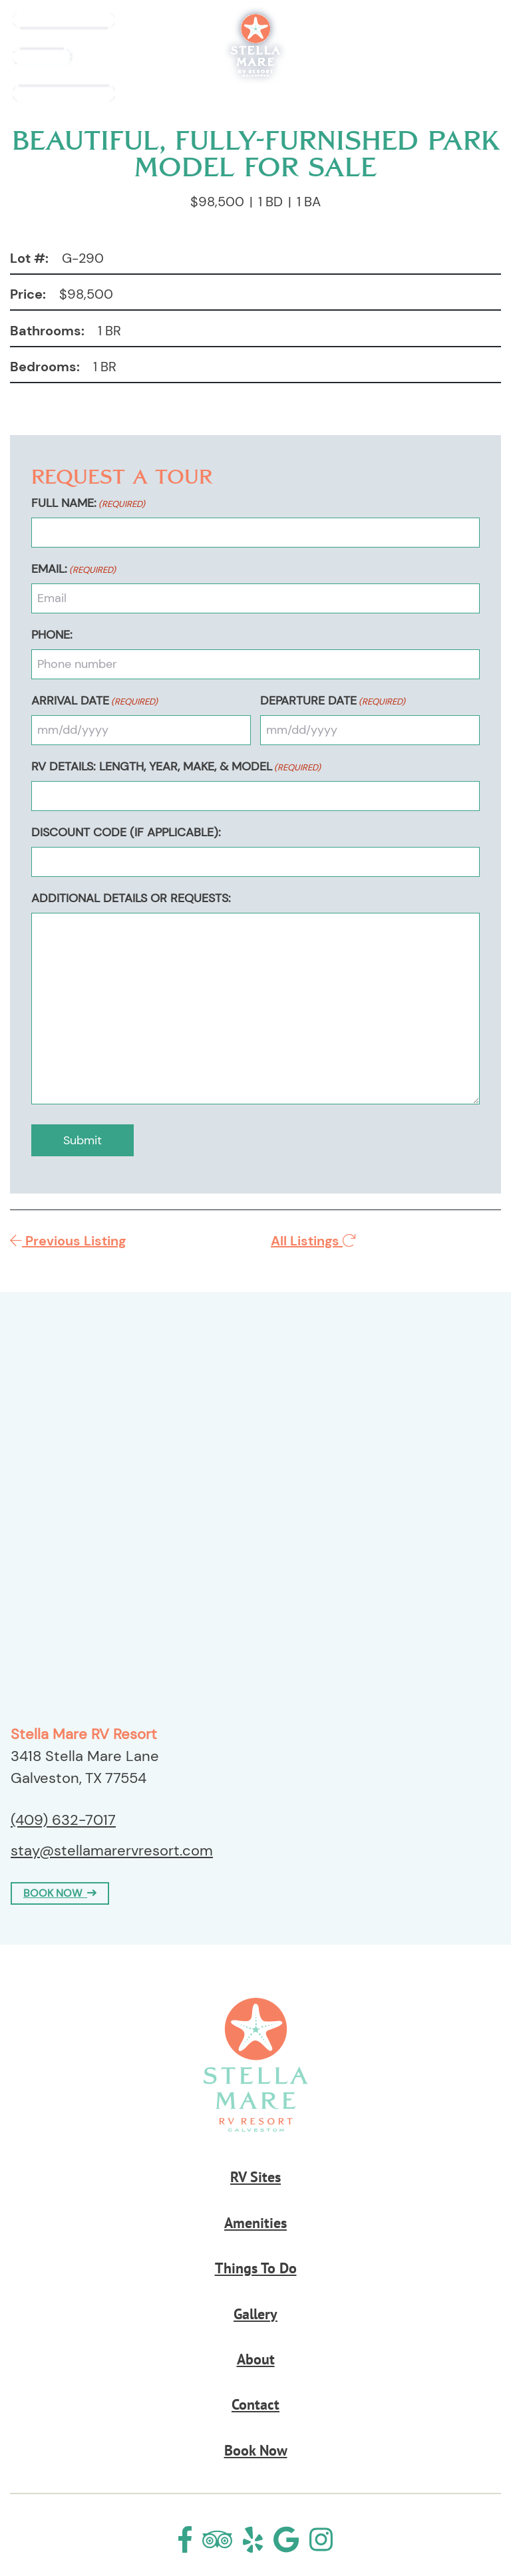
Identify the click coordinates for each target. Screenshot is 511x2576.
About (256, 2359)
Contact (255, 2404)
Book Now (453, 58)
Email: (73, 569)
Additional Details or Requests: (131, 898)
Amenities (255, 2222)
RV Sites (255, 2177)
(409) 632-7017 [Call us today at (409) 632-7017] (63, 1820)
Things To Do (256, 2268)
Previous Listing (68, 1240)
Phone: (52, 635)
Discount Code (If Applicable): (126, 832)
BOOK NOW (59, 1893)
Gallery (255, 2314)
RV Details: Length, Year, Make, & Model (176, 766)
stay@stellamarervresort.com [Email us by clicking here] (112, 1850)
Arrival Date (94, 701)
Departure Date (332, 701)
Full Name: (88, 503)
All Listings (313, 1240)
